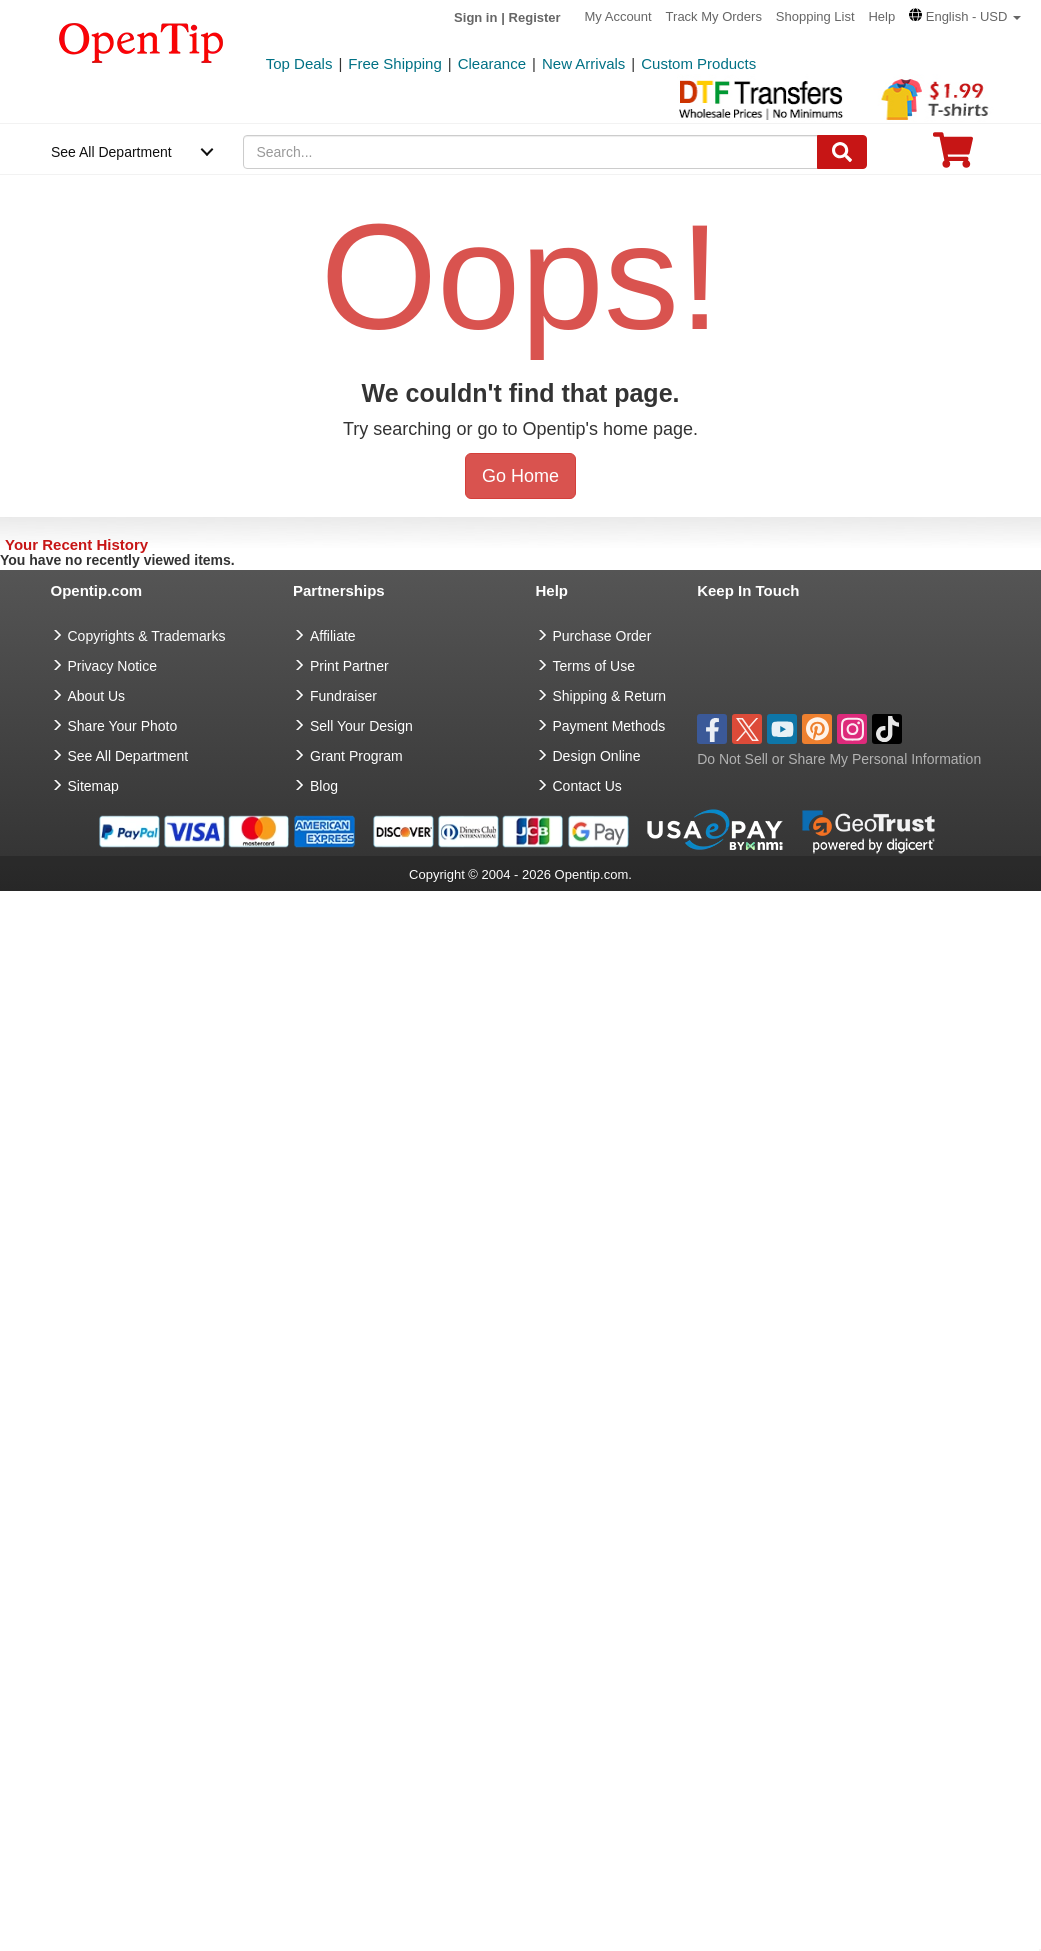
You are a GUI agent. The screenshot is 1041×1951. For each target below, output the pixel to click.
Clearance (492, 63)
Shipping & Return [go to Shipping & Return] (610, 696)
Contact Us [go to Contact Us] (587, 786)
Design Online (597, 756)
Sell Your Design (361, 726)
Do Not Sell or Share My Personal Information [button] (839, 759)
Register (535, 17)
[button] (965, 16)
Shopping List (815, 16)
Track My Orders (714, 16)
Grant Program (356, 756)
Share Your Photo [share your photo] (123, 726)
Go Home (520, 476)
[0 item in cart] (953, 156)
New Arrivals (583, 63)
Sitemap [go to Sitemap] (93, 786)
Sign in (475, 17)
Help (881, 16)
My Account (618, 16)
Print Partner (349, 666)
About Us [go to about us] (97, 696)
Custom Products (698, 63)
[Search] (842, 152)
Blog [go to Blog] (324, 786)
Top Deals (299, 63)
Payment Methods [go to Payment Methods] (609, 726)
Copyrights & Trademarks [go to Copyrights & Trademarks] (147, 636)
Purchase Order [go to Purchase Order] (602, 636)
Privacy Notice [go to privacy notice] (112, 666)
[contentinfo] (141, 41)
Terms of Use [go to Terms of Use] (594, 666)
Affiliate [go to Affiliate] (333, 636)
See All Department (111, 152)
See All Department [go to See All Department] (128, 756)
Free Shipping (394, 63)
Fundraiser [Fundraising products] (343, 696)
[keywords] (530, 152)
